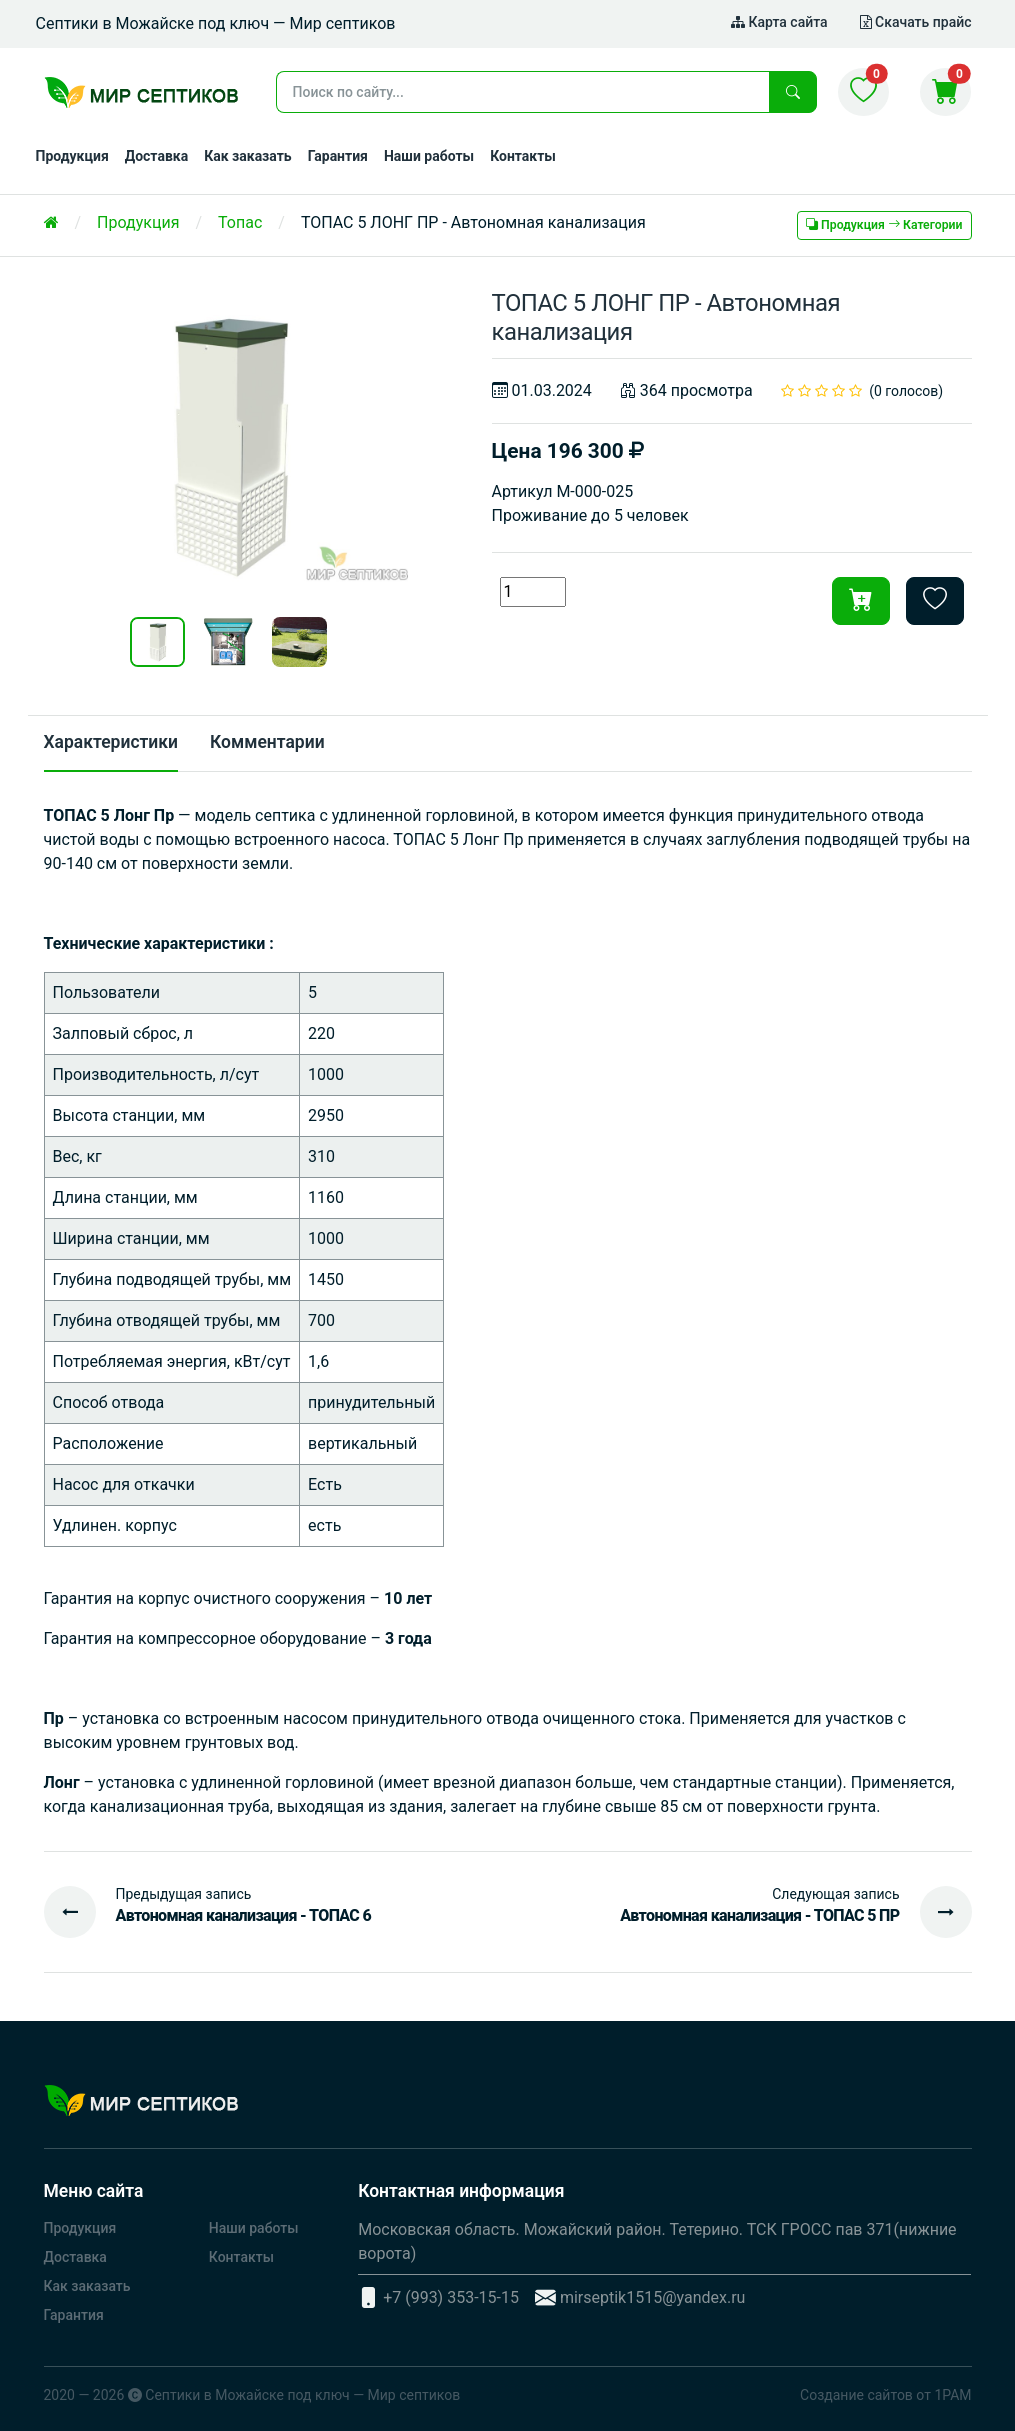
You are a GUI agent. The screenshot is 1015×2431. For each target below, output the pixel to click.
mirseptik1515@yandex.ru (653, 2297)
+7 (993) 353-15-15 (451, 2297)
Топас (240, 222)
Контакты (523, 156)
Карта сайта (779, 22)
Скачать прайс (916, 22)
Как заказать (248, 156)
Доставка (156, 156)
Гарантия (338, 156)
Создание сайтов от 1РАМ (885, 2395)
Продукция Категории (884, 225)
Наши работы (429, 156)
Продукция (72, 156)
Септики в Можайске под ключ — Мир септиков (302, 2395)
